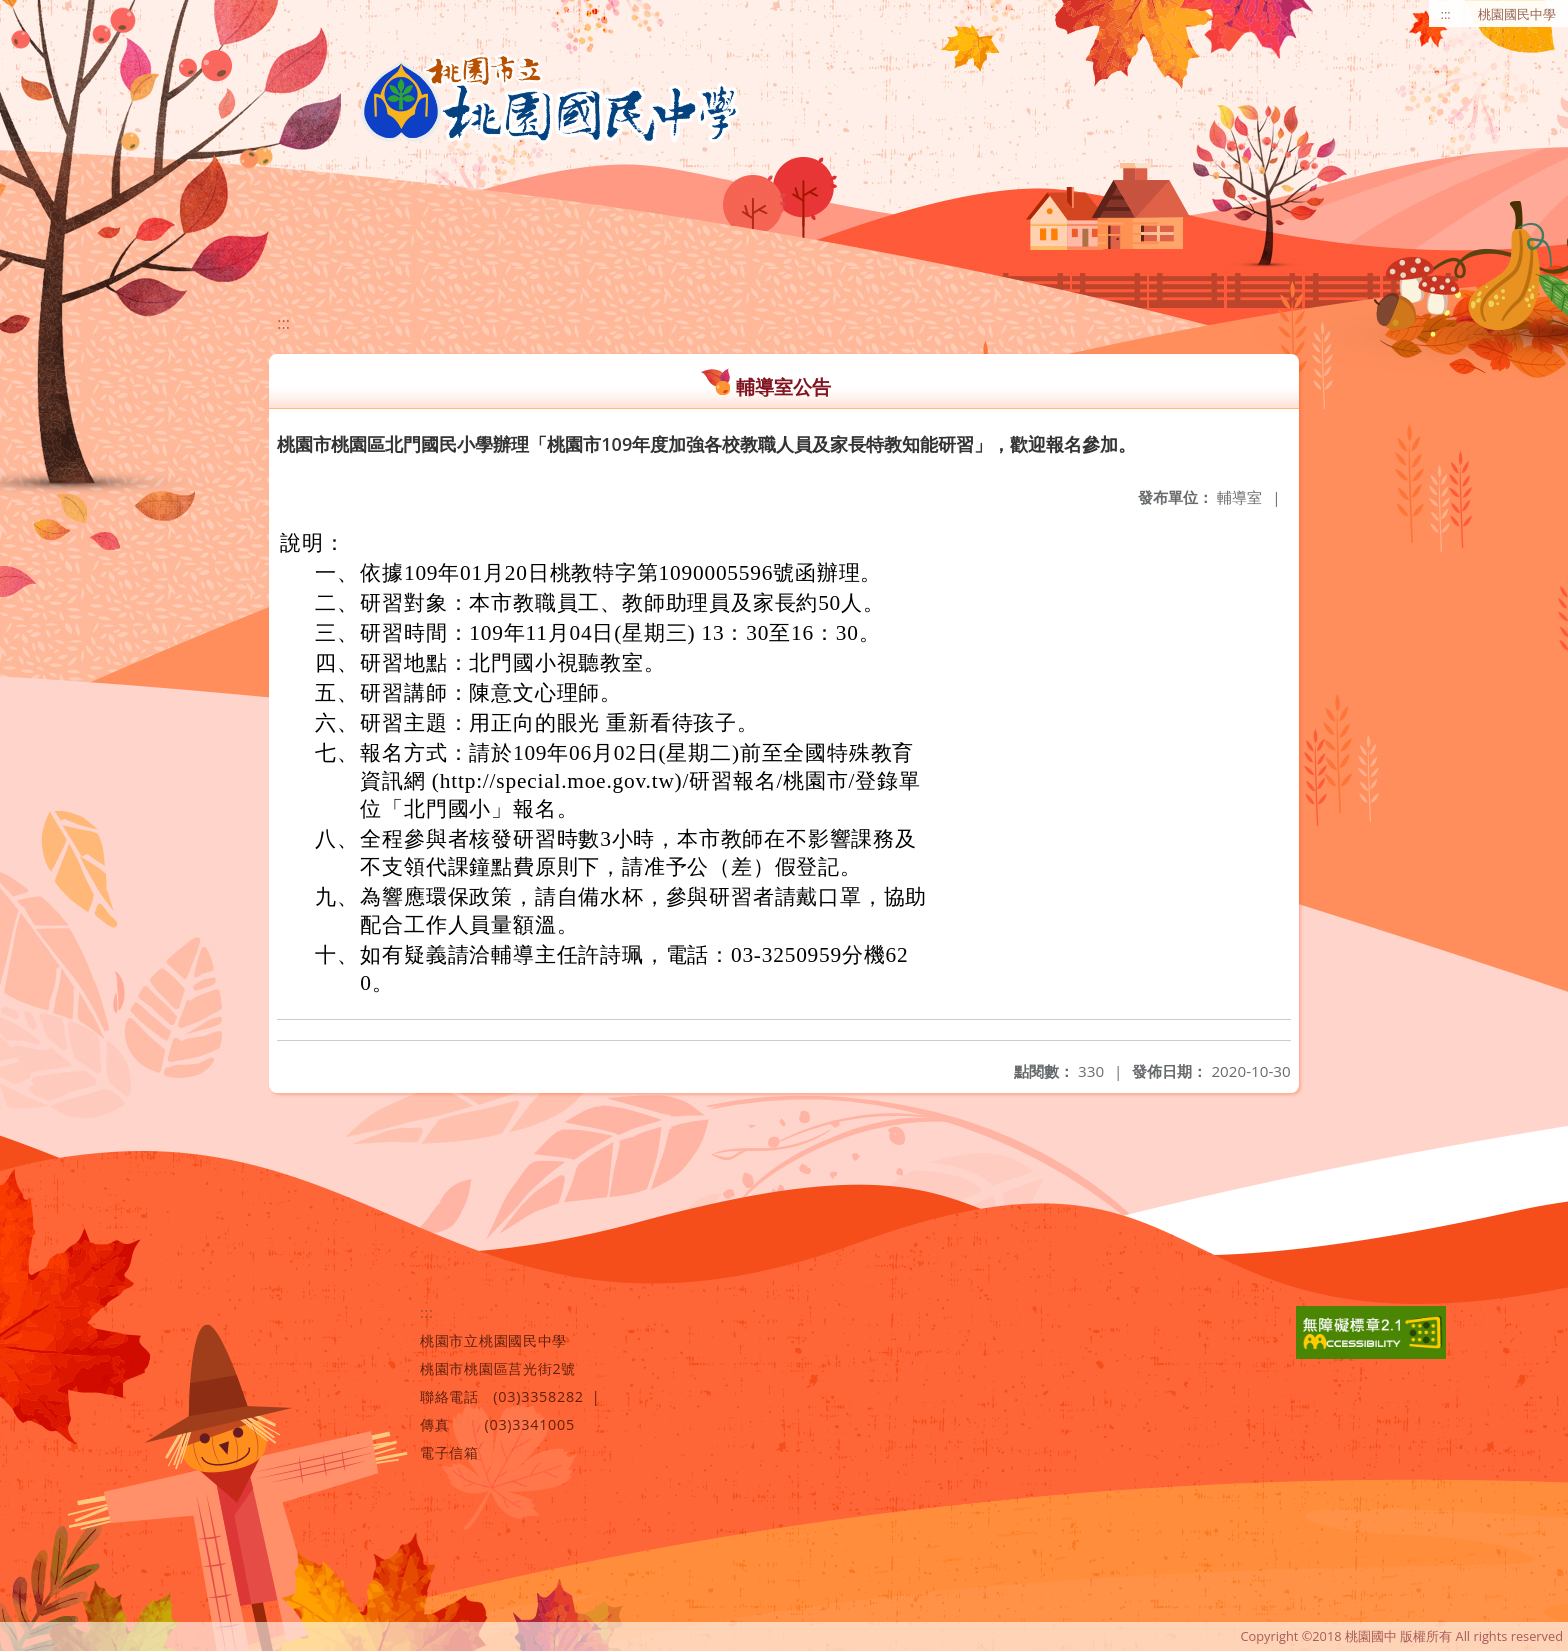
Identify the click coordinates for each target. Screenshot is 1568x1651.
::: (1446, 14)
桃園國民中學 (1517, 14)
